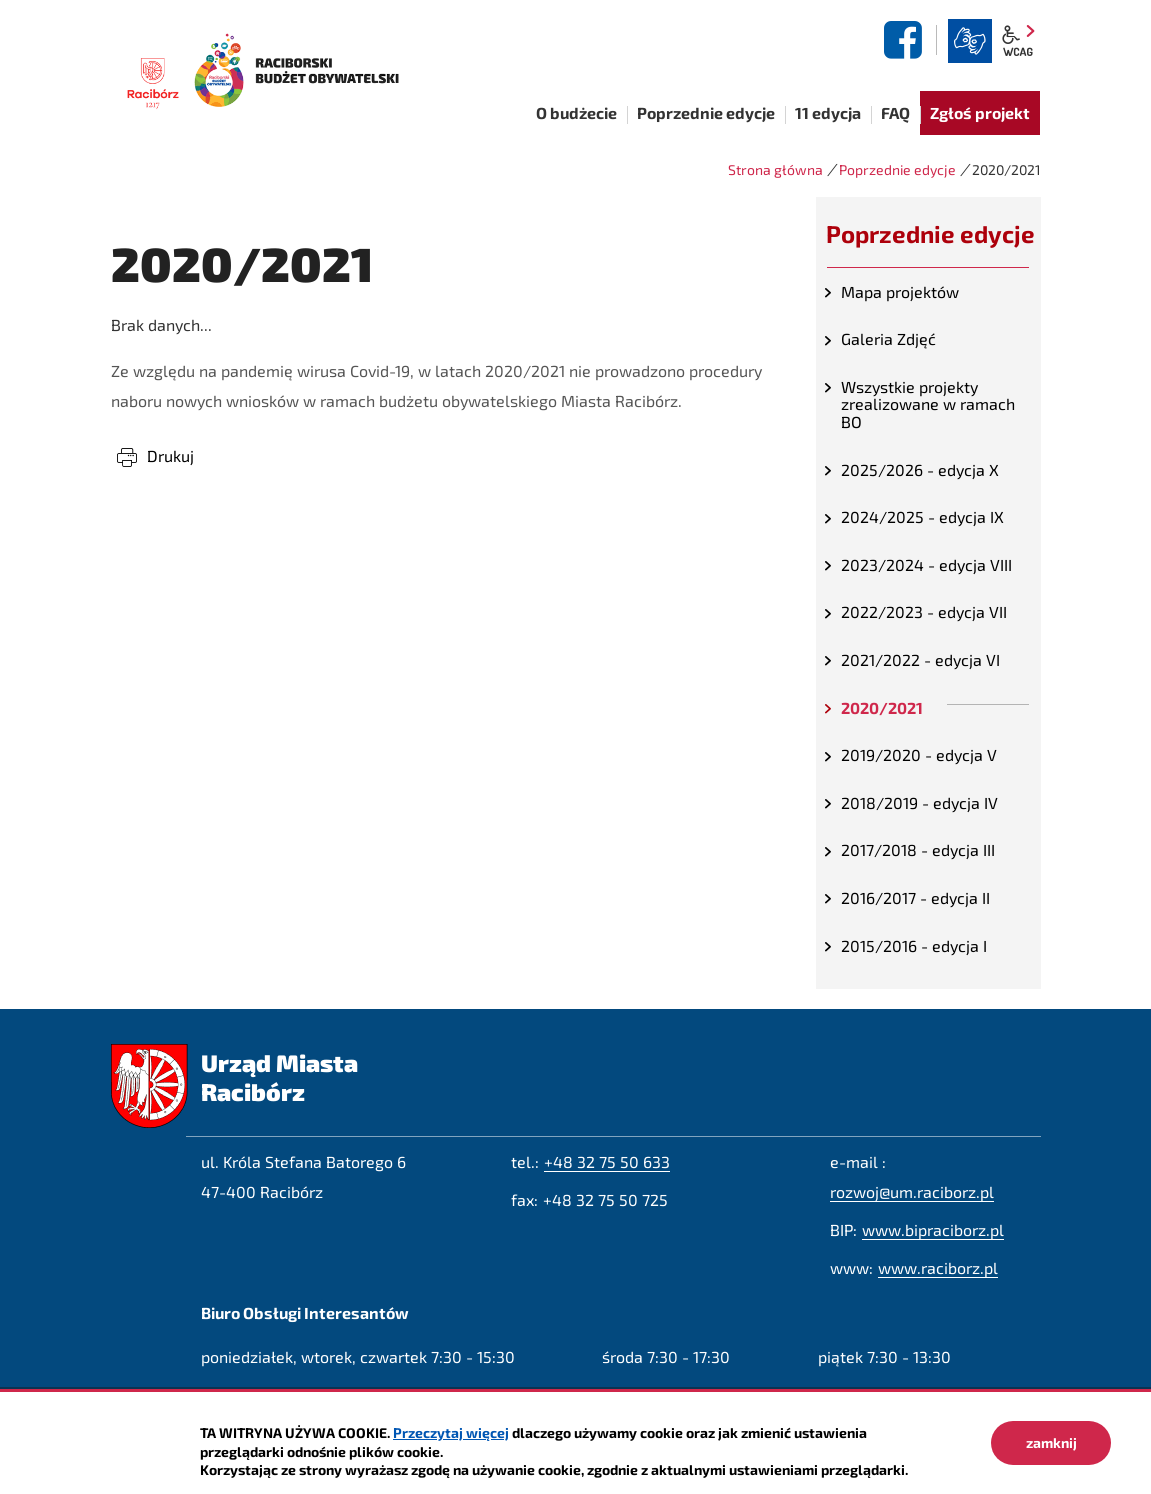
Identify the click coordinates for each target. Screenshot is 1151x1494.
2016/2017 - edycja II (915, 897)
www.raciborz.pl (938, 1267)
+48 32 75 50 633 (607, 1161)
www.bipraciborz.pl (933, 1229)
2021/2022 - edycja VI (920, 659)
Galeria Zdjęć (888, 338)
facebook (906, 40)
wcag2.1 (1018, 41)
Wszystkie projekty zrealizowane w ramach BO (928, 404)
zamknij (1051, 1442)
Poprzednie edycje (897, 169)
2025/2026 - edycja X (920, 469)
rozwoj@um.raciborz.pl (912, 1191)
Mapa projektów (900, 291)
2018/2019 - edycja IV (919, 802)
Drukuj (170, 455)
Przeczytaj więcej (451, 1432)
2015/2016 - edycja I (914, 945)
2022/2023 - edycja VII (924, 611)
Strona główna (775, 169)
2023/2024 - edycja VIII (926, 564)
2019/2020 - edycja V (919, 754)
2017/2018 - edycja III (918, 849)
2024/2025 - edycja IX (922, 516)
